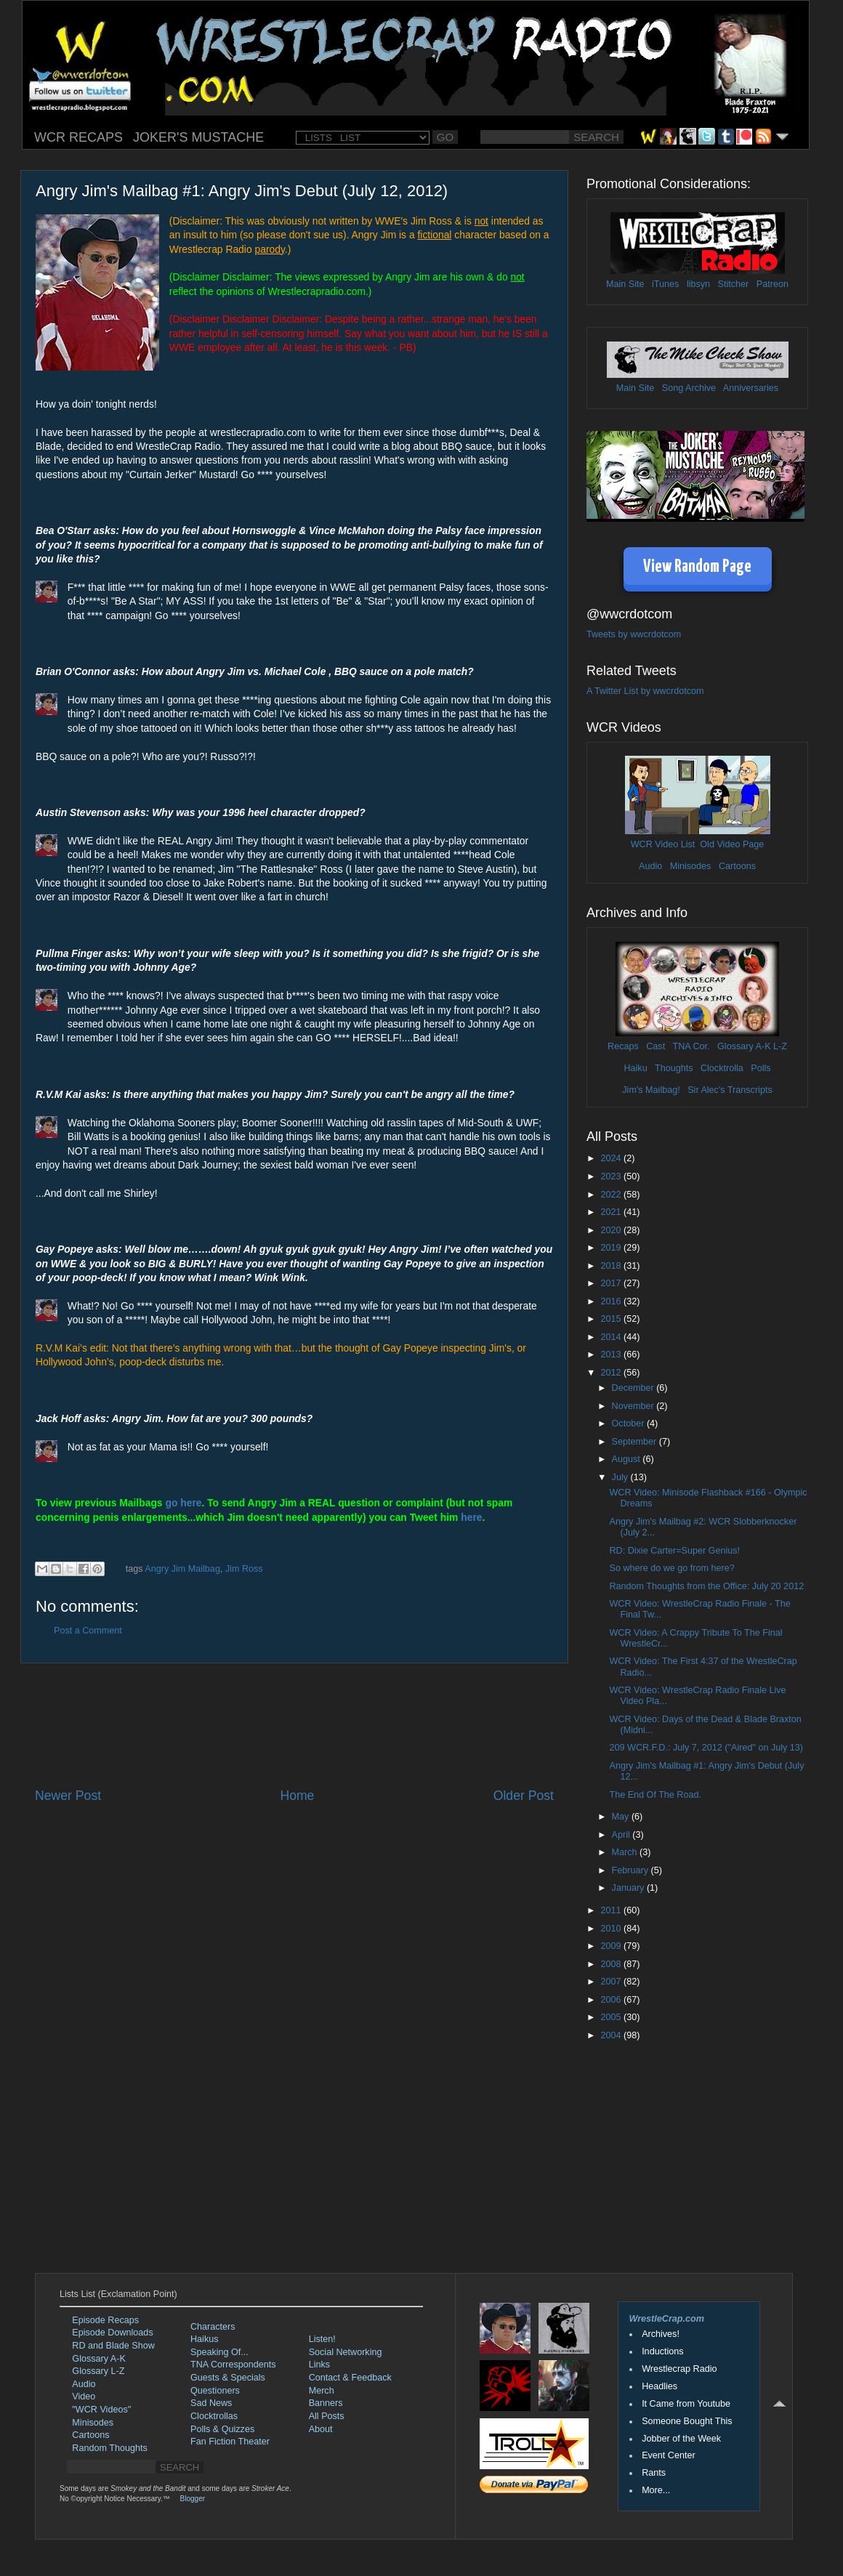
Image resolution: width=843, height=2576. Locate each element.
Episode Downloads (112, 2332)
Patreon (772, 284)
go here (183, 1503)
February (631, 1870)
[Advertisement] (294, 1725)
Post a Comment (88, 1631)
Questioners (215, 2391)
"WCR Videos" (101, 2410)
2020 (612, 1230)
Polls (760, 1068)
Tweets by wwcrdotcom (633, 634)
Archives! (660, 2334)
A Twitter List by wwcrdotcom (644, 691)
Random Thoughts (109, 2448)
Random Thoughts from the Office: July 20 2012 (706, 1586)
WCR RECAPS (78, 137)
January (629, 1888)
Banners (326, 2403)
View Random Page (697, 567)
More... (656, 2490)
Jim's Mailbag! (650, 1090)
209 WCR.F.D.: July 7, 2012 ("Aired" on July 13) (706, 1748)
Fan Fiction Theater (230, 2441)
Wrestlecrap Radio (679, 2369)
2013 (612, 1354)
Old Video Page (732, 844)
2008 (612, 1964)
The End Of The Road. (655, 1795)
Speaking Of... (219, 2352)
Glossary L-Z (98, 2371)
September (635, 1442)
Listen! (322, 2339)
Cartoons (737, 866)
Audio (650, 866)
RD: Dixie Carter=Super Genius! (674, 1551)
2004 (612, 2035)
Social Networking (345, 2352)
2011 (612, 1910)
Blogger (192, 2499)
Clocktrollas (214, 2416)
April (622, 1835)
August (627, 1459)
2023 (612, 1176)
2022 (612, 1195)
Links (319, 2364)
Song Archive (689, 388)
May (622, 1817)
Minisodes (690, 866)
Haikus (204, 2339)
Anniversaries (750, 388)
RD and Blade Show (113, 2346)
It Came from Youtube (686, 2404)
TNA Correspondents (233, 2364)
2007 (612, 1982)
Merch (321, 2391)
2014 (612, 1337)
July (621, 1477)
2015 (612, 1319)
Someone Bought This (687, 2421)
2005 (612, 2017)
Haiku (635, 1068)
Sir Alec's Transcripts (729, 1090)
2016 (612, 1301)
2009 (612, 1946)
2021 (612, 1212)
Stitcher (733, 284)
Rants (654, 2473)
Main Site (625, 284)
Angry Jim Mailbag (182, 1569)
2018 (612, 1266)
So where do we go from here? (671, 1568)
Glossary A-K (743, 1046)
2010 (612, 1928)
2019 (612, 1248)
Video (83, 2396)
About (321, 2429)
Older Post (523, 1795)
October (629, 1423)
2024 (612, 1158)
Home (297, 1795)
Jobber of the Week (681, 2439)
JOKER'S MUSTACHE (198, 137)
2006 (612, 2000)
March (626, 1852)
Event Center (668, 2455)
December (634, 1388)
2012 (612, 1373)
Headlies (659, 2386)
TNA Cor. (690, 1046)
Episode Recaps (105, 2320)
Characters (212, 2327)
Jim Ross (244, 1569)
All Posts (326, 2416)
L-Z (779, 1046)
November (634, 1406)
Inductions (662, 2351)
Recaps (623, 1046)
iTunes (665, 284)
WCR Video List (663, 844)
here (471, 1517)
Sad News (211, 2403)
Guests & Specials (227, 2378)
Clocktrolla (722, 1068)
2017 (612, 1283)
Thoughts (674, 1068)
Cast (655, 1046)
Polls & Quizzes (222, 2429)
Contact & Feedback (350, 2378)
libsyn (698, 284)
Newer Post (68, 1795)
